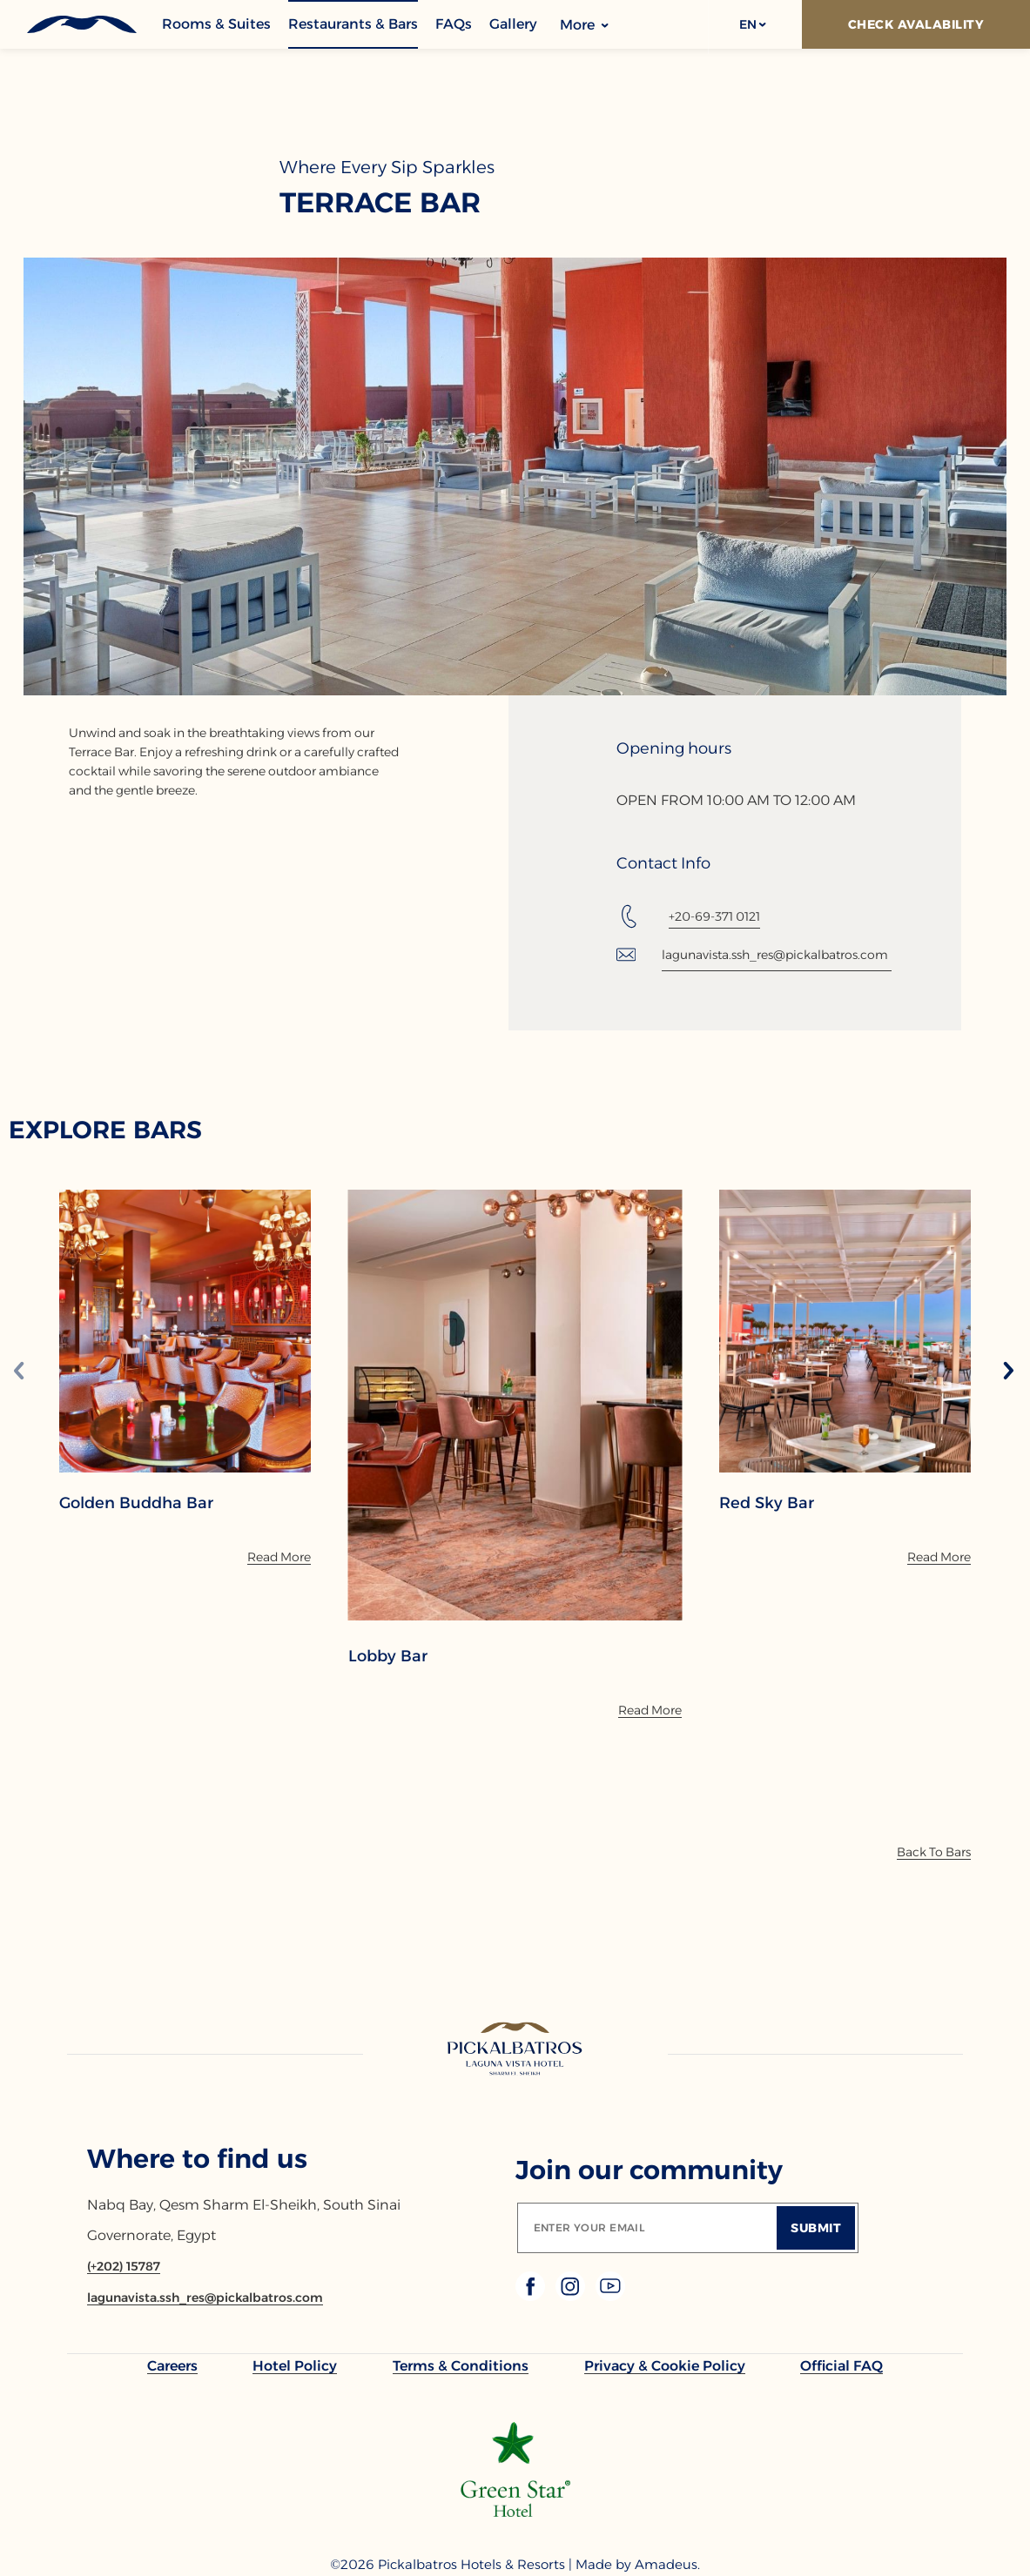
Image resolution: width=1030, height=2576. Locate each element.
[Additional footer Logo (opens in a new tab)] (515, 2512)
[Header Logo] (80, 24)
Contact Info (663, 863)
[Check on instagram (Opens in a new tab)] (572, 2296)
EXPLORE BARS (105, 1129)
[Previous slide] (19, 1372)
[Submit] (816, 2228)
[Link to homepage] (515, 2050)
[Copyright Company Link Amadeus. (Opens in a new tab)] (667, 2565)
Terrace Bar (380, 202)
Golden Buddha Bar (136, 1503)
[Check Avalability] (916, 24)
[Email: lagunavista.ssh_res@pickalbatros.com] (754, 954)
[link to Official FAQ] (841, 2366)
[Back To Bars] (934, 1852)
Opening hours (673, 748)
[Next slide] (1008, 1372)
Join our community (649, 2170)
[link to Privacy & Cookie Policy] (664, 2366)
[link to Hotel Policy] (294, 2366)
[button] (751, 24)
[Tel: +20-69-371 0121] (688, 916)
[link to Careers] (172, 2366)
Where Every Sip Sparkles (387, 167)
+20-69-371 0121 (714, 916)
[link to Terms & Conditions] (460, 2366)
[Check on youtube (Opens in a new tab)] (610, 2296)
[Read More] (279, 1557)
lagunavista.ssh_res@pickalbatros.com (775, 955)
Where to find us (197, 2159)
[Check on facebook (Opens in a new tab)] (532, 2296)
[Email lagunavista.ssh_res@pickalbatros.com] (205, 2297)
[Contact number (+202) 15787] (123, 2266)
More (584, 25)
